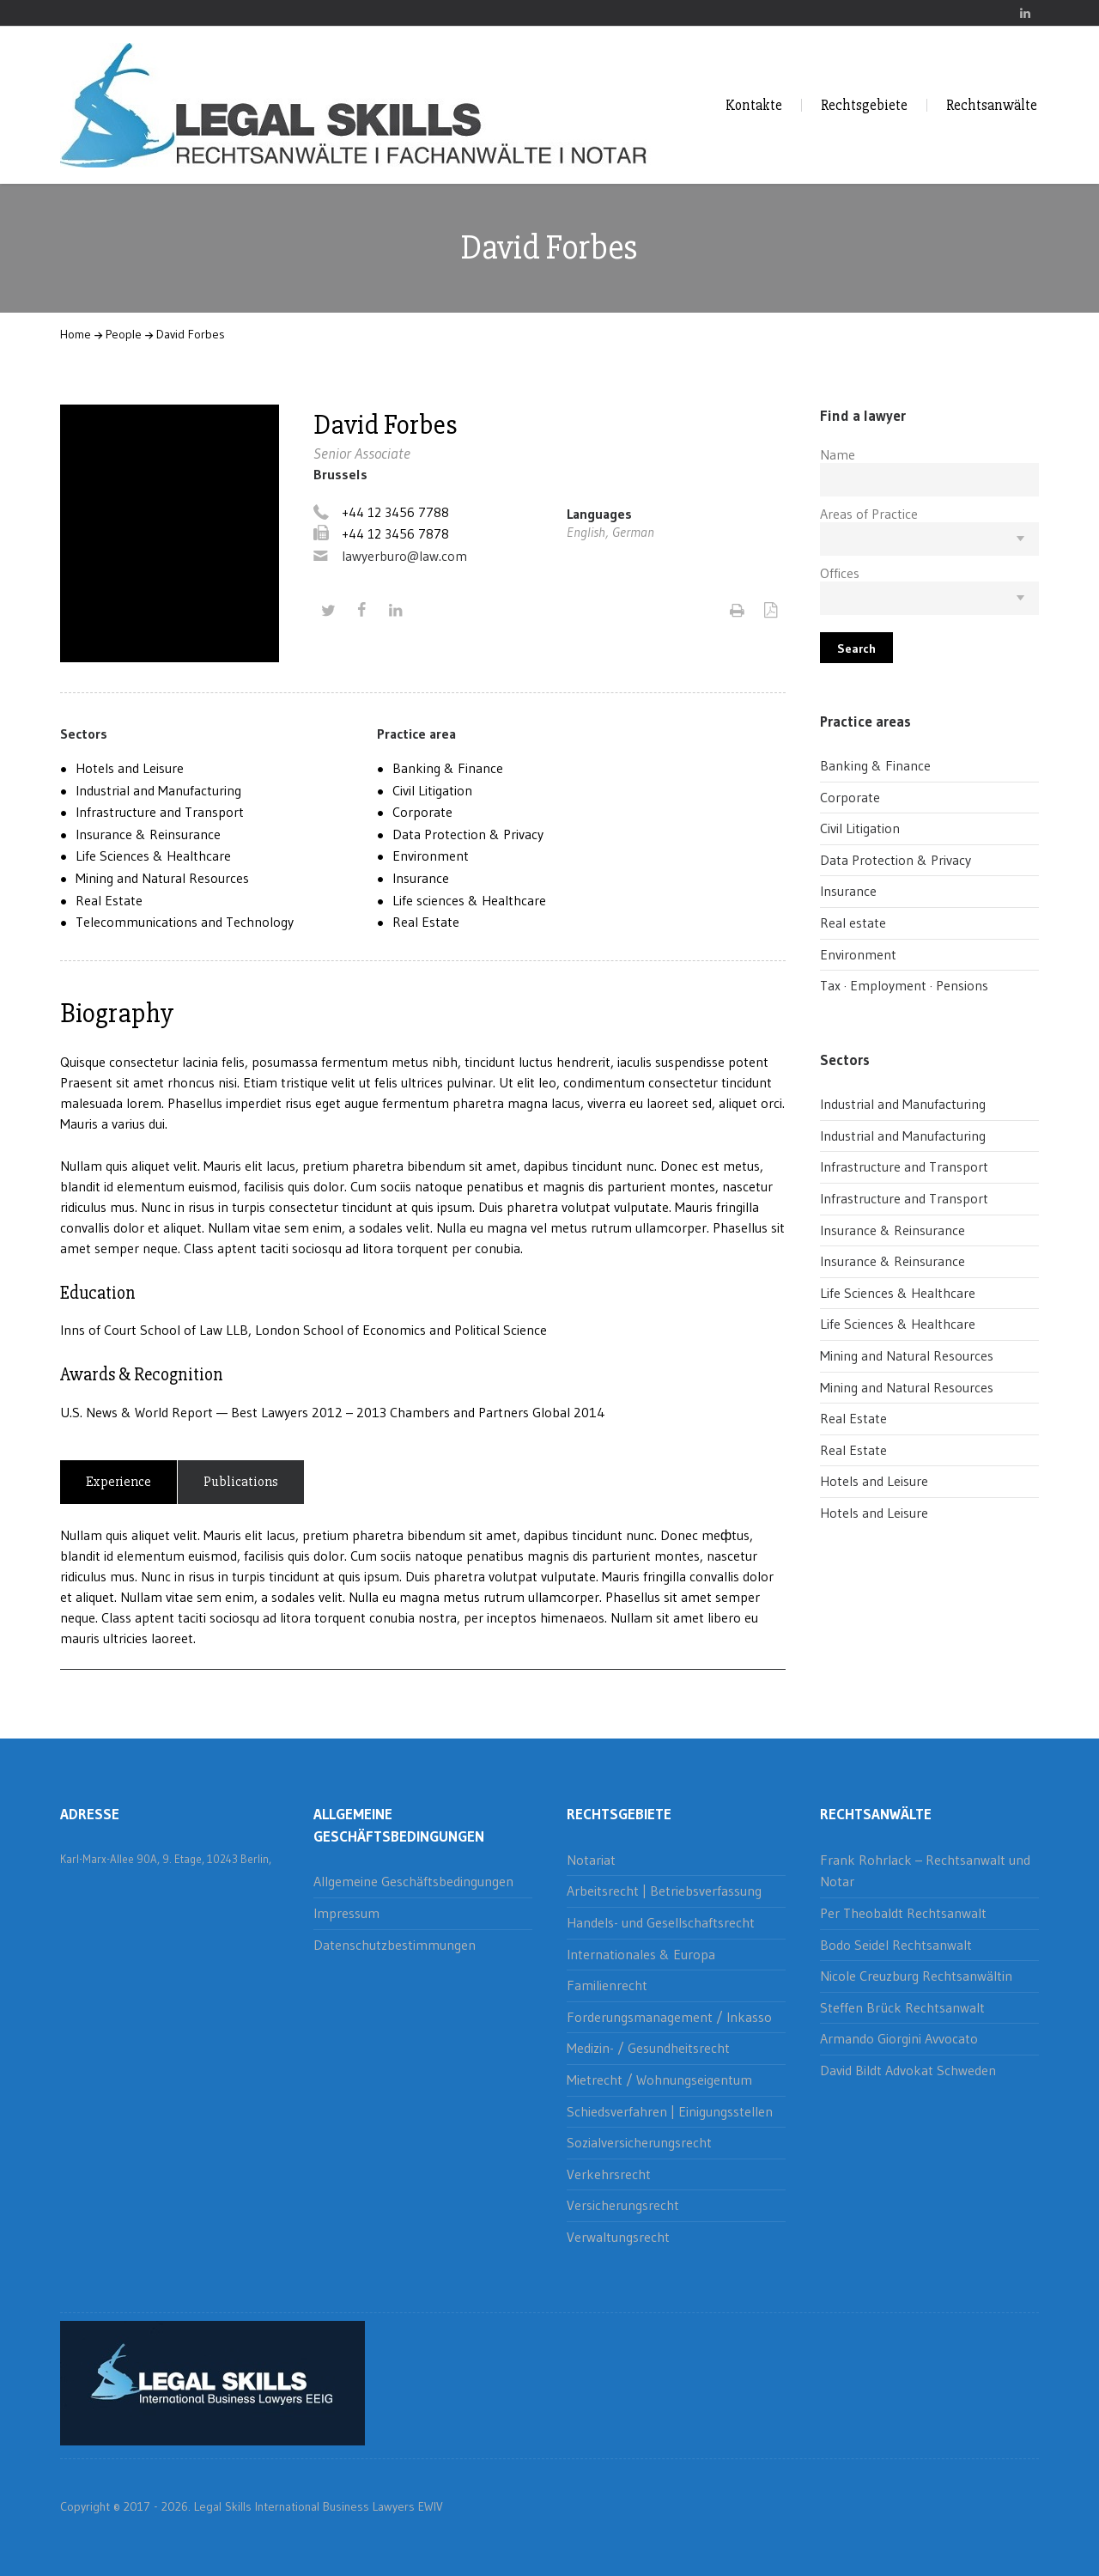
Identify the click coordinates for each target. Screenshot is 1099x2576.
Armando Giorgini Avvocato (899, 2038)
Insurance (420, 877)
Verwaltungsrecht (618, 2236)
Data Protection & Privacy (467, 834)
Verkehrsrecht (609, 2174)
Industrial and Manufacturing (158, 790)
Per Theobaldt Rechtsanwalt (903, 1912)
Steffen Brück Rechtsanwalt (902, 2007)
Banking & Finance (447, 767)
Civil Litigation (432, 790)
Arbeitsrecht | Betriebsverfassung (664, 1890)
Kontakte (754, 105)
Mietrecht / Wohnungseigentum (659, 2079)
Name (837, 454)
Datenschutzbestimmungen (394, 1944)
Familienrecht (607, 1985)
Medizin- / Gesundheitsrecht (648, 2047)
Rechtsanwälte (991, 105)
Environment (430, 855)
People (124, 334)
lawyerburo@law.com (404, 555)
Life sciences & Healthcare (469, 900)
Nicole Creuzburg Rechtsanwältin (916, 1975)
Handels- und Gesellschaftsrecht (661, 1922)
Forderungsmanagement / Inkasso (669, 2016)
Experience (118, 1481)
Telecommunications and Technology (185, 921)
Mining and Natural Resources (162, 877)
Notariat (591, 1859)
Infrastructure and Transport (160, 811)
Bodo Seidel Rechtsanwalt (896, 1944)
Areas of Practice (869, 513)
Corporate (422, 811)
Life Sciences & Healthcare (153, 855)
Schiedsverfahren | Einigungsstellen (670, 2111)
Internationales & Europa (641, 1954)
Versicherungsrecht (623, 2205)
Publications (240, 1481)
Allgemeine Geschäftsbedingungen (413, 1881)
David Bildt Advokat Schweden (908, 2070)
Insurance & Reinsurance (148, 834)
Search (856, 648)
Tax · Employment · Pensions (904, 985)
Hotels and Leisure (130, 767)
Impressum (346, 1912)
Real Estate (109, 900)
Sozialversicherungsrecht (639, 2142)
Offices (839, 573)
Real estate (853, 922)
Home (75, 334)
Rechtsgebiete (864, 105)
